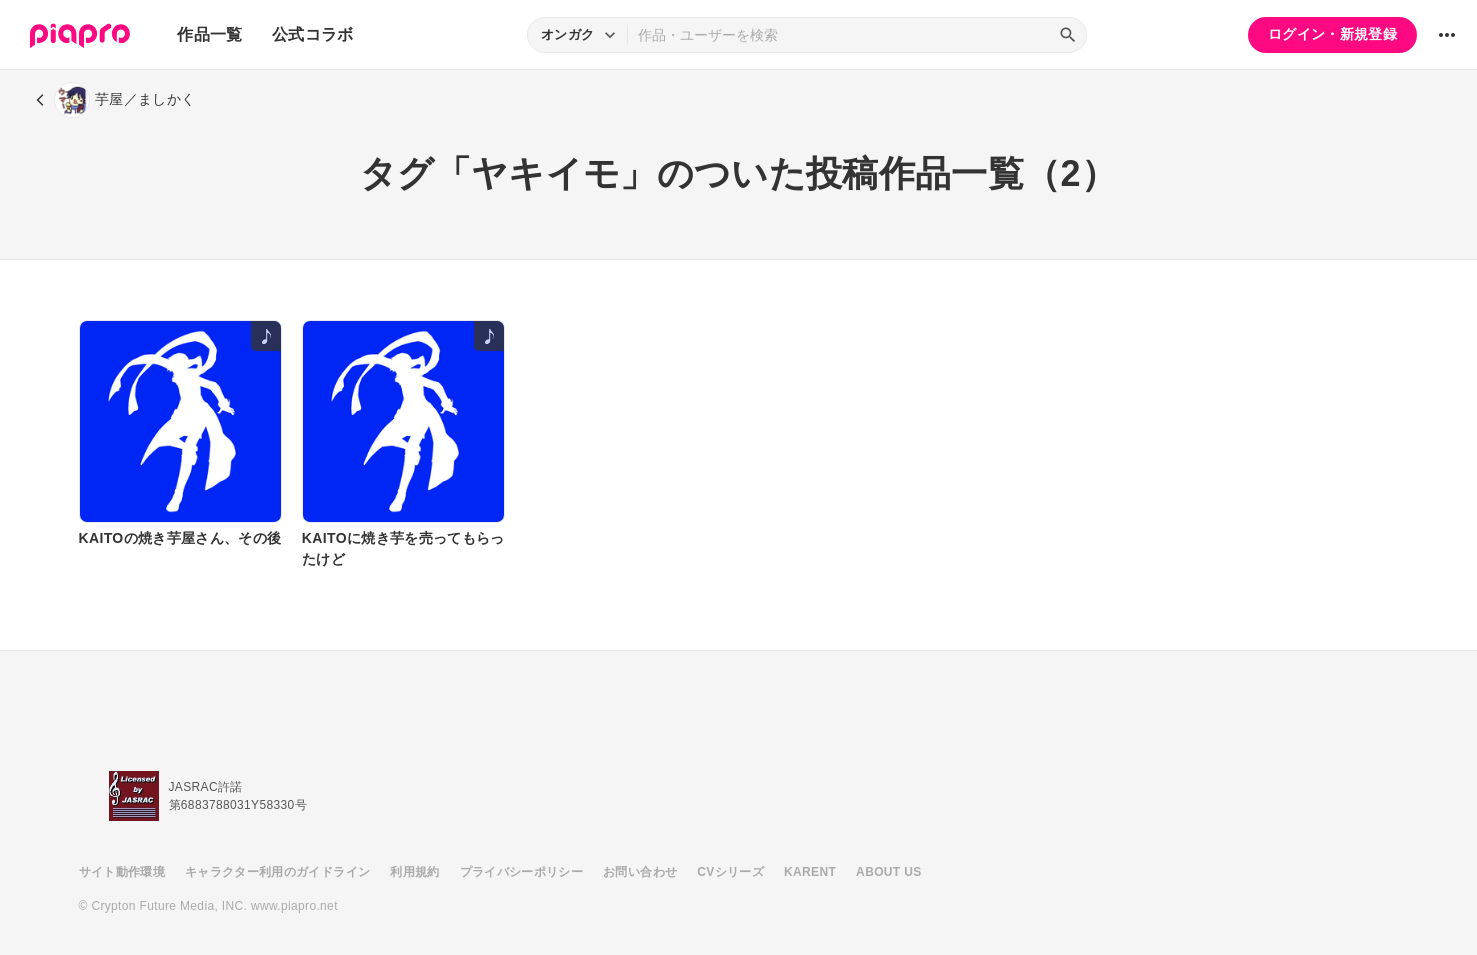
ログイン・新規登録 (1332, 34)
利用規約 (414, 872)
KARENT (810, 872)
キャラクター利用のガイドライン (277, 872)
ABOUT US (888, 872)
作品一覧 (209, 34)
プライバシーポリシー (522, 872)
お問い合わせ (640, 872)
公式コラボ (313, 34)
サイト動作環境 (122, 872)
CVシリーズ (730, 872)
